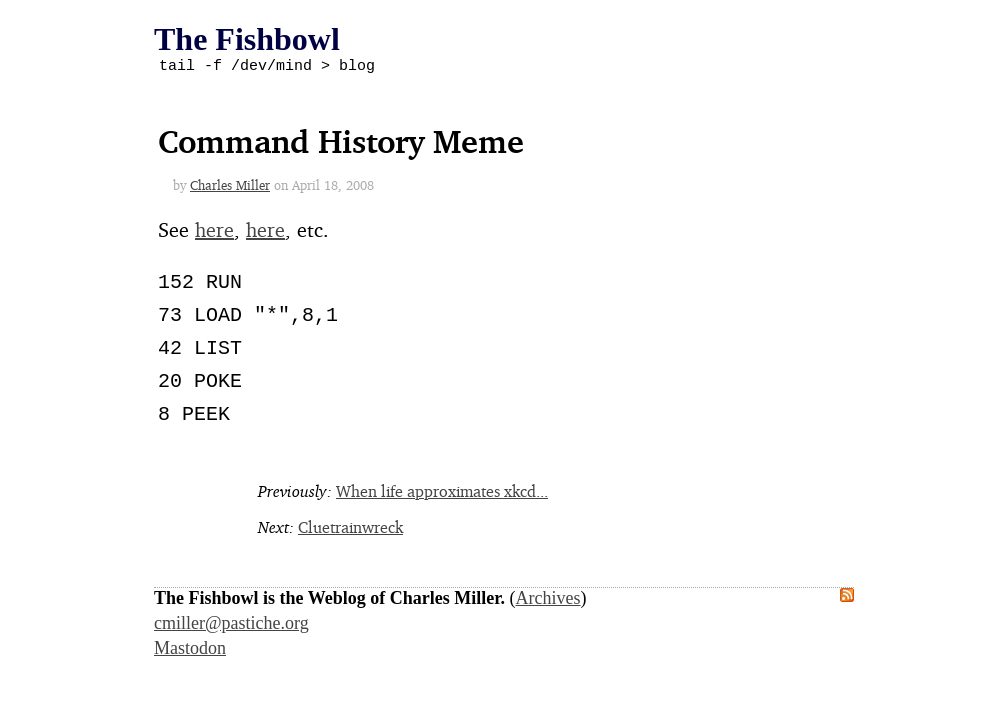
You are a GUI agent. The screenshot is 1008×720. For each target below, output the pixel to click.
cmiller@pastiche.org (231, 626)
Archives (548, 601)
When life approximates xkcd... (442, 494)
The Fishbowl (247, 39)
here (214, 232)
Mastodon (190, 651)
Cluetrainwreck (350, 530)
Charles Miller (230, 188)
